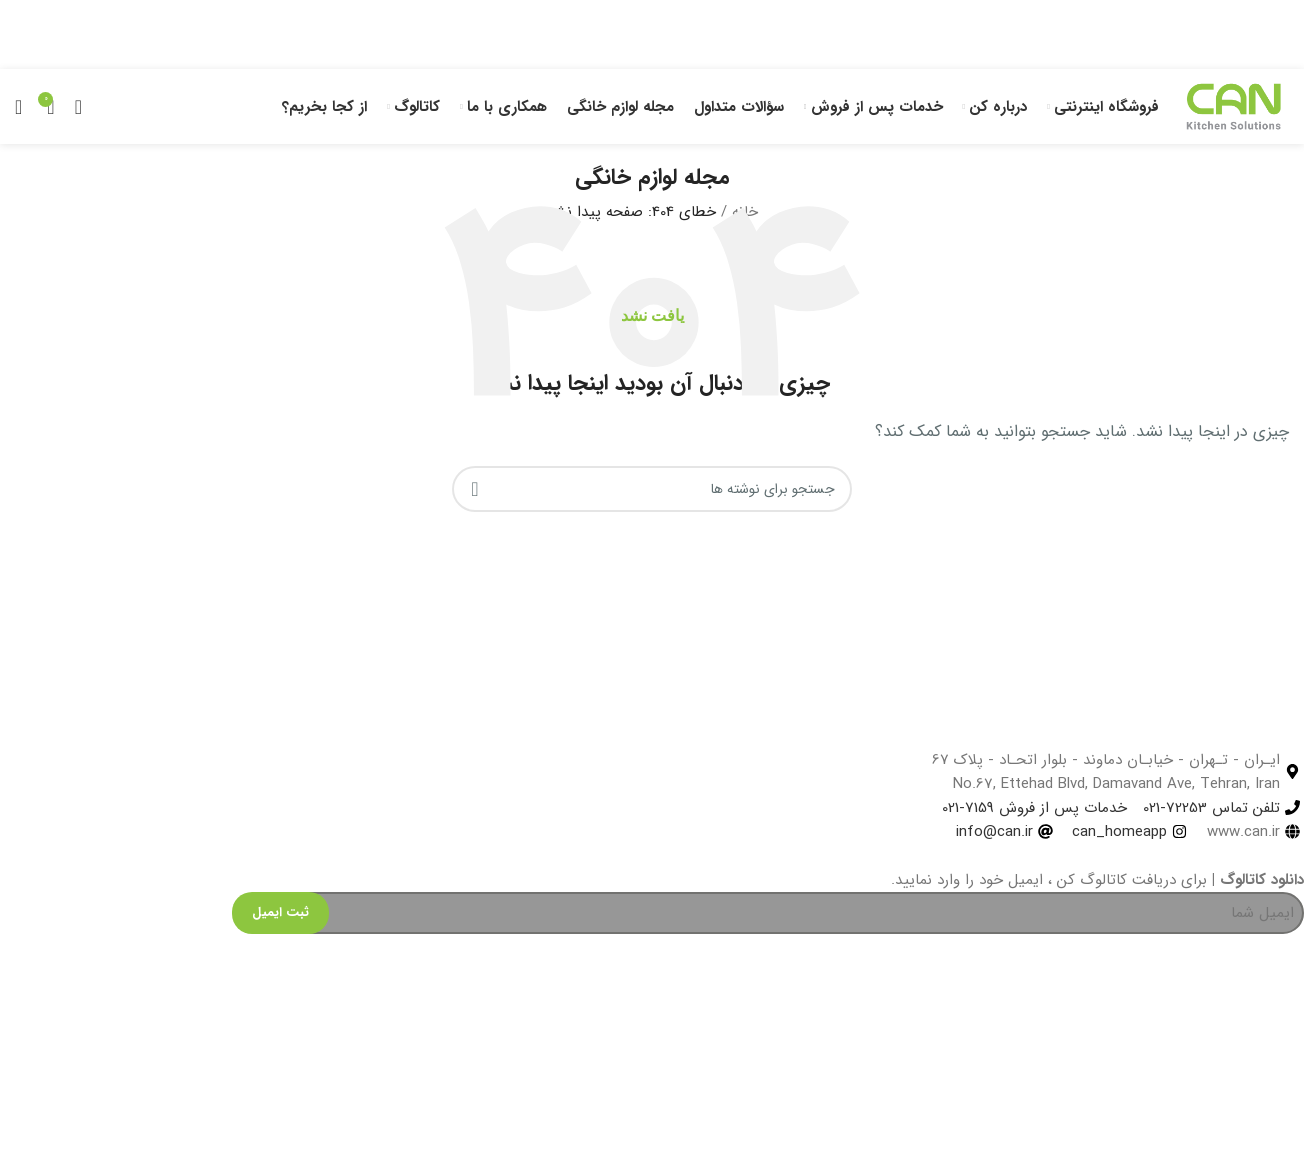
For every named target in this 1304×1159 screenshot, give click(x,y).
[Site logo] (1234, 106)
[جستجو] (18, 107)
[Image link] (92, 1116)
